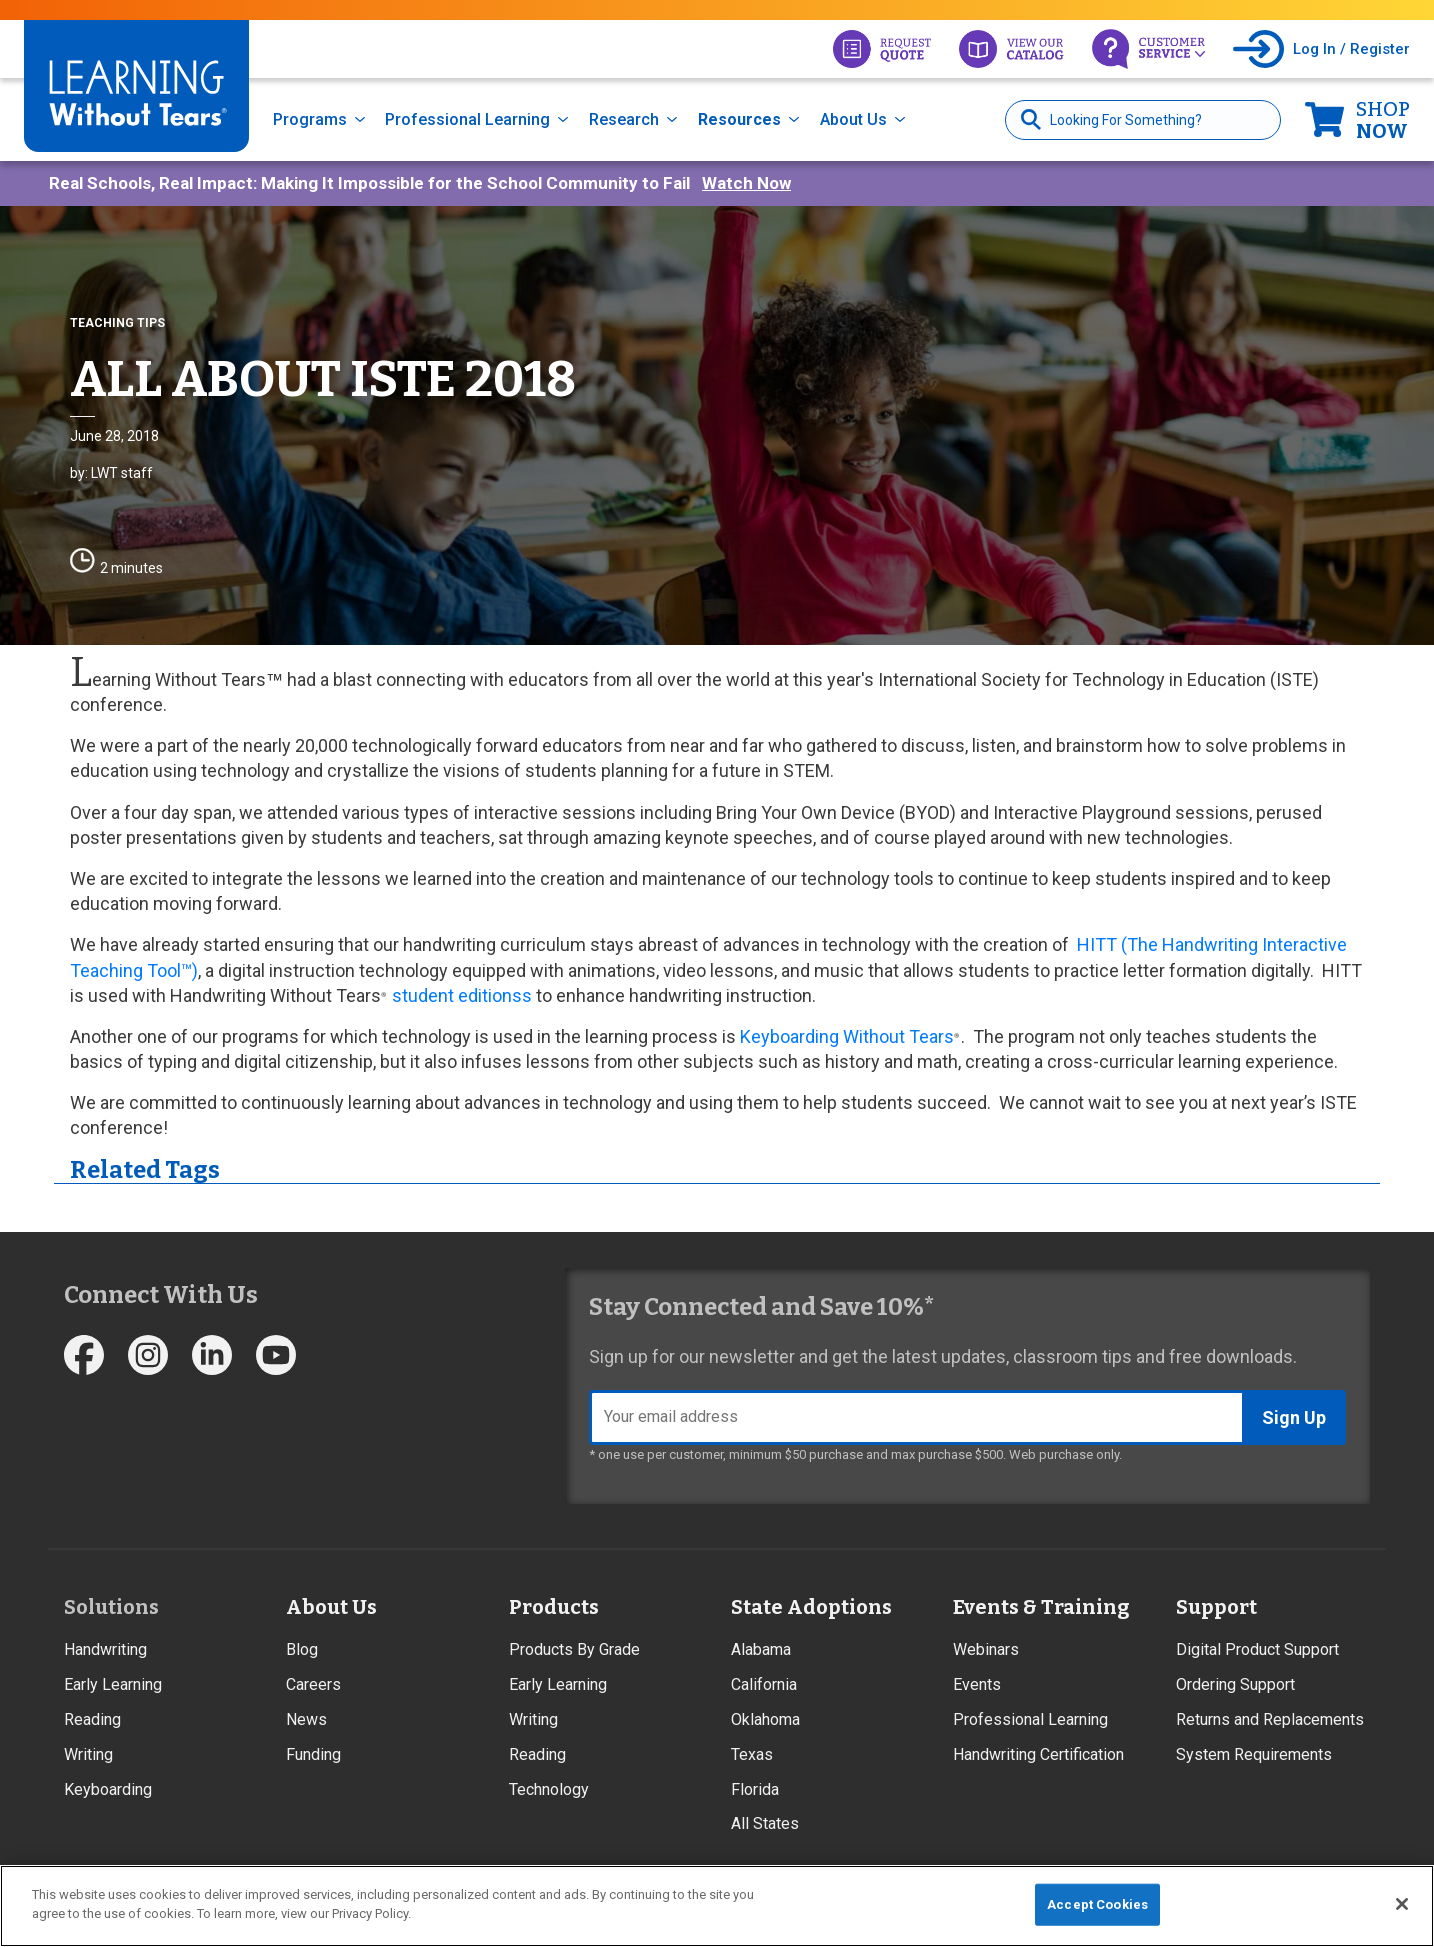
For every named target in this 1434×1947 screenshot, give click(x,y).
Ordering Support (1235, 1684)
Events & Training (1041, 1607)
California (764, 1684)
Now (1383, 120)
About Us (853, 119)
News (306, 1719)
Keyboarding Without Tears (847, 1036)
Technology (549, 1789)
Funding (313, 1754)
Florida (755, 1789)
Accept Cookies (1097, 1904)
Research (624, 119)
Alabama (761, 1649)
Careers (313, 1684)
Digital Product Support (1257, 1649)
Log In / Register (1351, 49)
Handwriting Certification (1038, 1754)
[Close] (1402, 1904)
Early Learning (113, 1684)
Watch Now (746, 183)
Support (1216, 1607)
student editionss (462, 995)
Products (554, 1607)
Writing (88, 1754)
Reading (92, 1719)
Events (977, 1684)
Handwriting (105, 1649)
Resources (739, 119)
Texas (752, 1754)
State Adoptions (811, 1607)
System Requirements (1254, 1754)
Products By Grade (574, 1649)
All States (765, 1823)
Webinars (986, 1649)
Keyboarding (108, 1789)
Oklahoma (765, 1719)
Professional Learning (467, 119)
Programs (310, 119)
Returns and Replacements (1270, 1719)
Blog (302, 1649)
